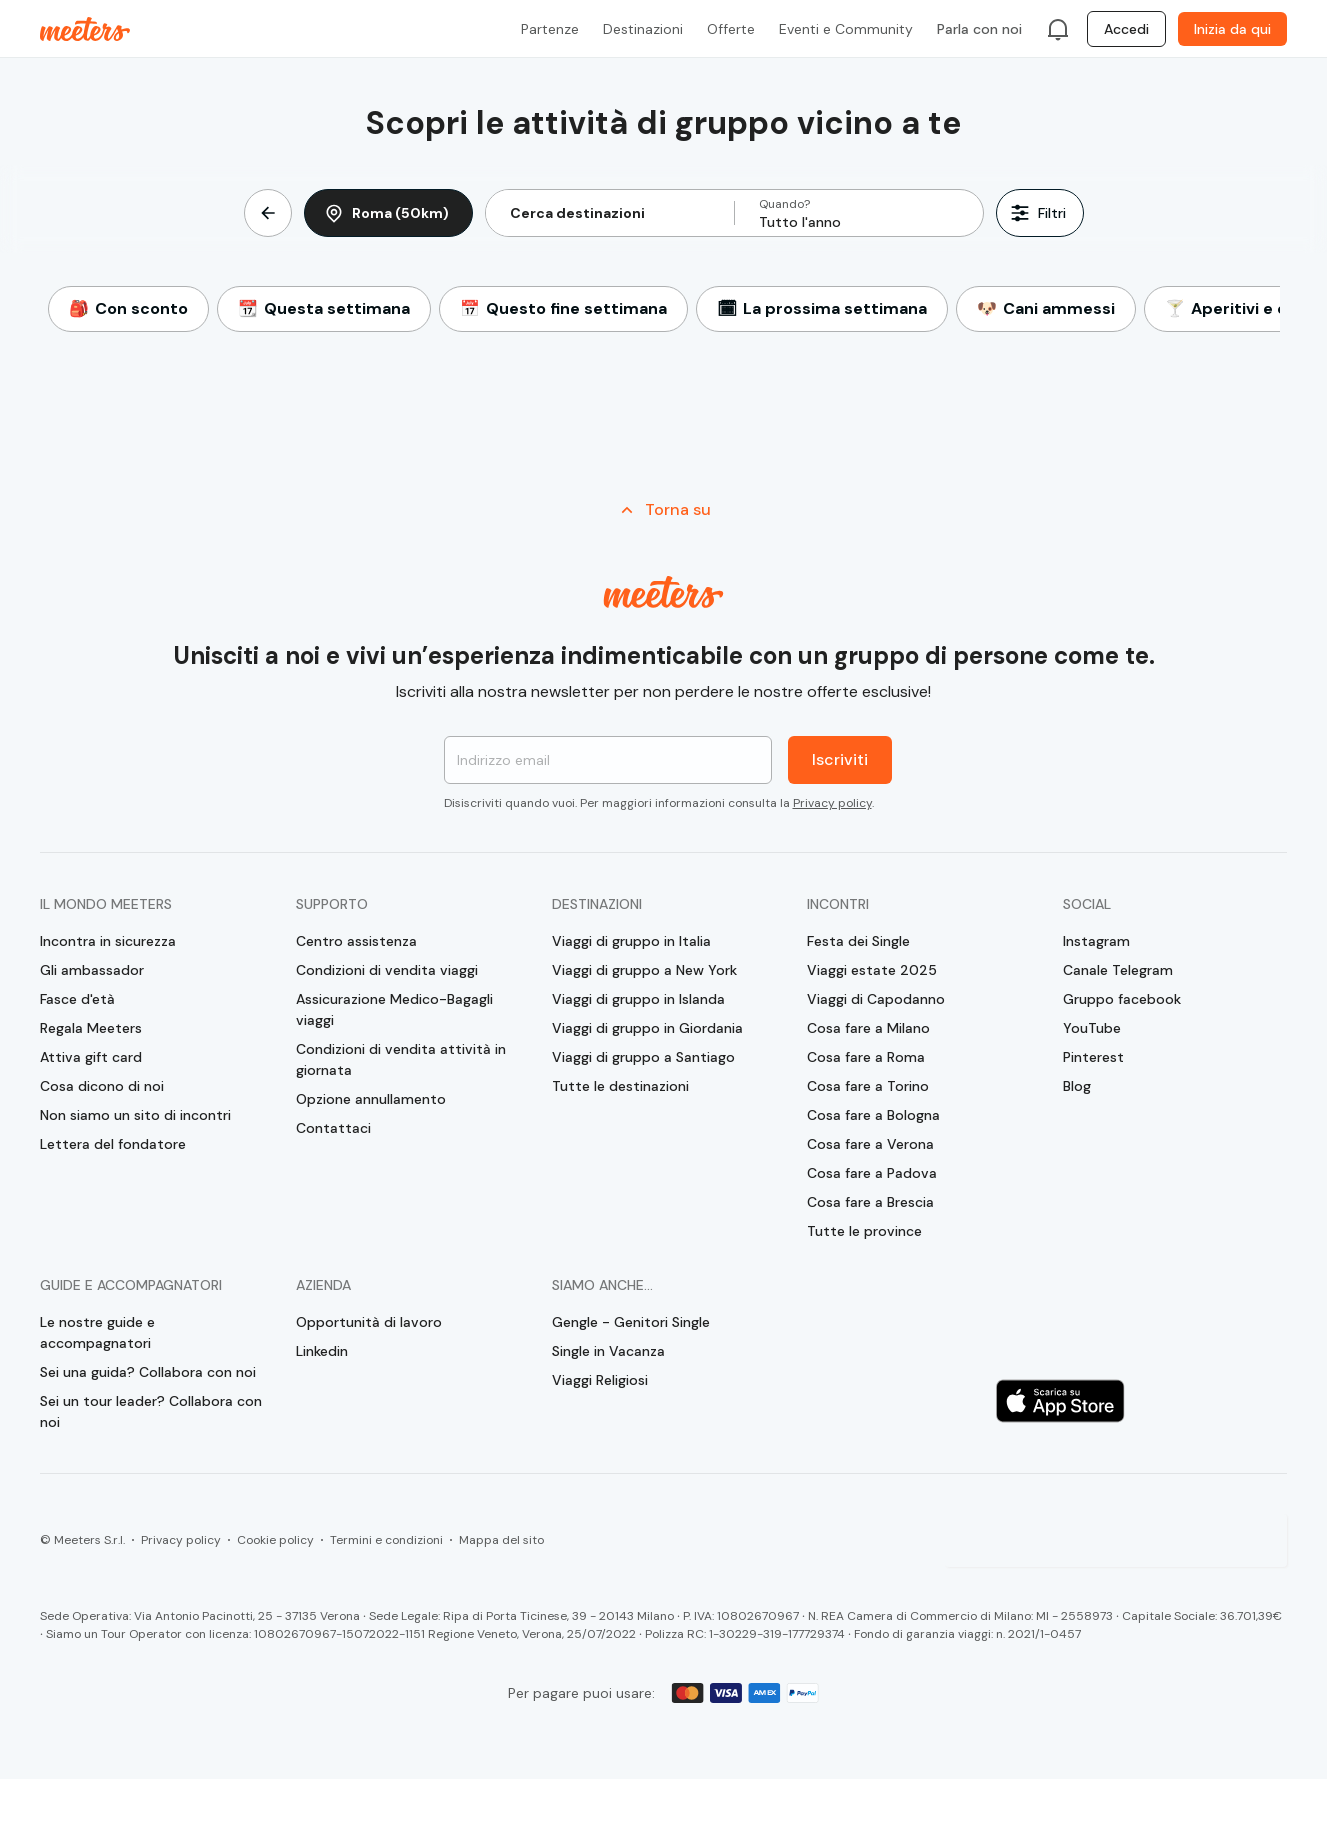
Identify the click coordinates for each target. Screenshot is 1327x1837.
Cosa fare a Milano (868, 1028)
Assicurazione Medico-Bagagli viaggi (394, 1009)
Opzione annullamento (371, 1099)
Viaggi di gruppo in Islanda (638, 999)
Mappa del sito (501, 1540)
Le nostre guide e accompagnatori (97, 1332)
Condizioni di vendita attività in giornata (401, 1059)
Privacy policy (832, 803)
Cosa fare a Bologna (873, 1115)
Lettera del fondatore (113, 1144)
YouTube (1092, 1028)
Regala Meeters (91, 1028)
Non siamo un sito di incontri (135, 1115)
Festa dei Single (858, 941)
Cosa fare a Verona (870, 1144)
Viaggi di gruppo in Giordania (647, 1028)
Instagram (1096, 941)
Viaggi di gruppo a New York (644, 970)
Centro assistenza (356, 941)
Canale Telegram (1118, 970)
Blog (1077, 1086)
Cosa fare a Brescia (870, 1202)
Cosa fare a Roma (866, 1057)
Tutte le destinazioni (620, 1086)
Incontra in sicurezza (108, 941)
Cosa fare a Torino (868, 1086)
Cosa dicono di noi (102, 1086)
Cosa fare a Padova (872, 1173)
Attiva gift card (91, 1057)
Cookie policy (275, 1540)
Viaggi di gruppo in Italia (631, 941)
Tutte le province (864, 1231)
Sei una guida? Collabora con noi (148, 1372)
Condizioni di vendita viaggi (387, 970)
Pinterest (1093, 1057)
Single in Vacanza (608, 1351)
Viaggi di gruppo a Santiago (643, 1057)
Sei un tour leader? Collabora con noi (151, 1411)
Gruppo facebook (1122, 999)
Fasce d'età (77, 999)
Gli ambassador (92, 970)
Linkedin (322, 1351)
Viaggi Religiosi (600, 1380)
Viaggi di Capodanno (876, 999)
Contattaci (333, 1128)
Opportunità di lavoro (369, 1322)
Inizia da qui (1232, 29)
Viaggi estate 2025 (872, 970)
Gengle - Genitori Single (631, 1322)
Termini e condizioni (386, 1540)
